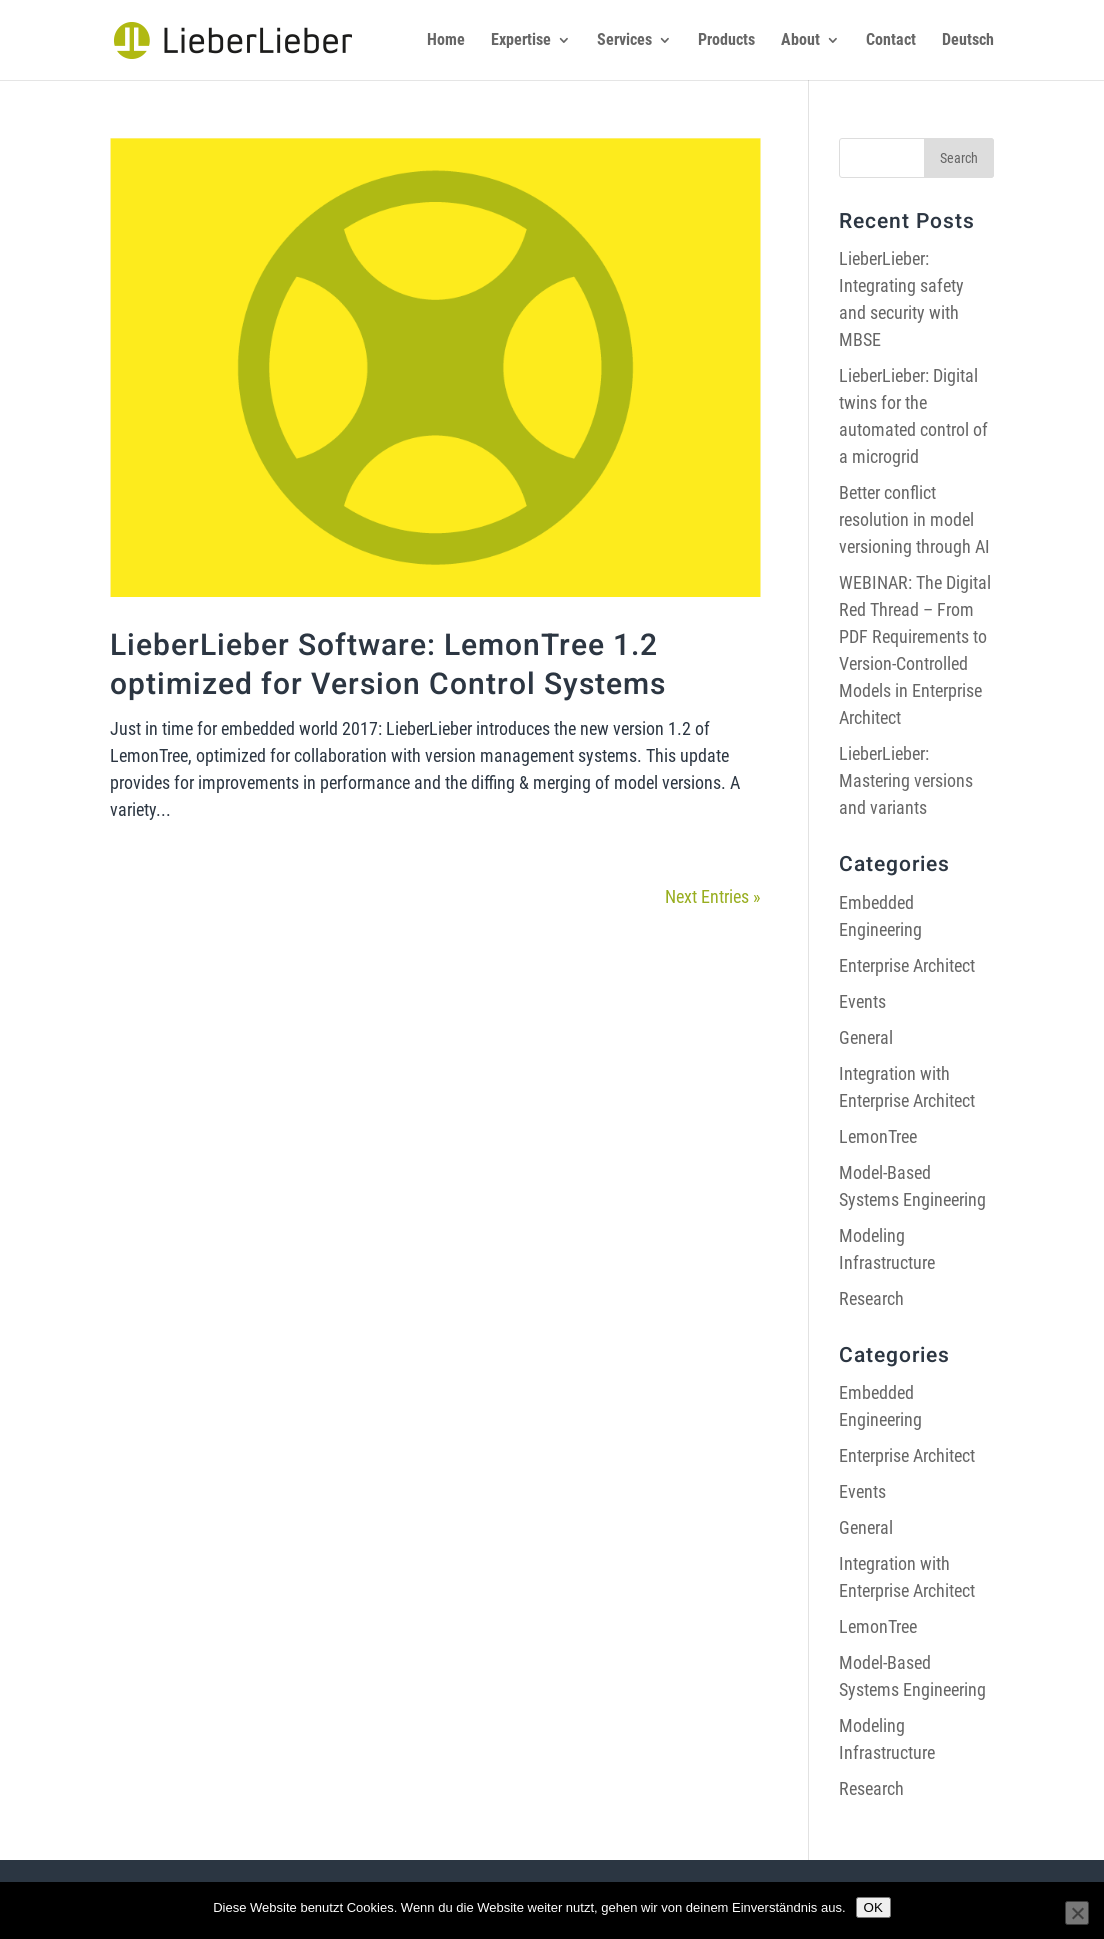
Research (871, 1298)
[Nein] (1077, 1913)
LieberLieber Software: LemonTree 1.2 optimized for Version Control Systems (388, 665)
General (866, 1037)
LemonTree (878, 1136)
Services (624, 41)
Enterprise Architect (907, 965)
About (800, 41)
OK (873, 1907)
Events (862, 1001)
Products (726, 41)
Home (446, 41)
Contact (891, 41)
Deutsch (968, 41)
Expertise (521, 41)
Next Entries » (713, 896)
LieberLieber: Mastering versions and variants (906, 780)
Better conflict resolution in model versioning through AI (914, 519)
